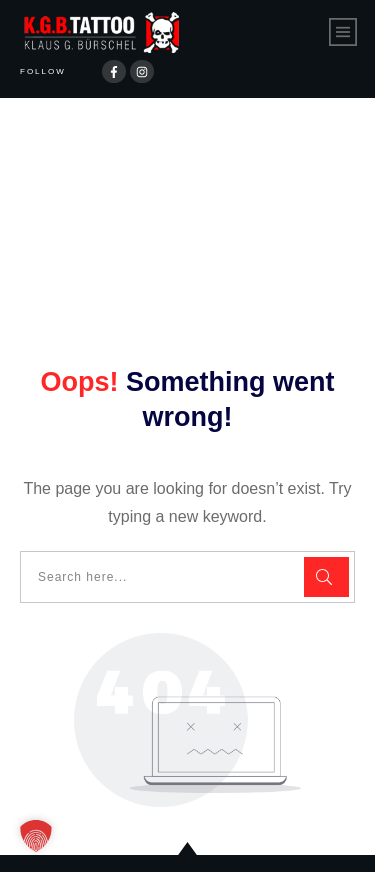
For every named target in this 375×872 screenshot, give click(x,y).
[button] (36, 836)
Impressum (271, 840)
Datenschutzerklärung (125, 840)
